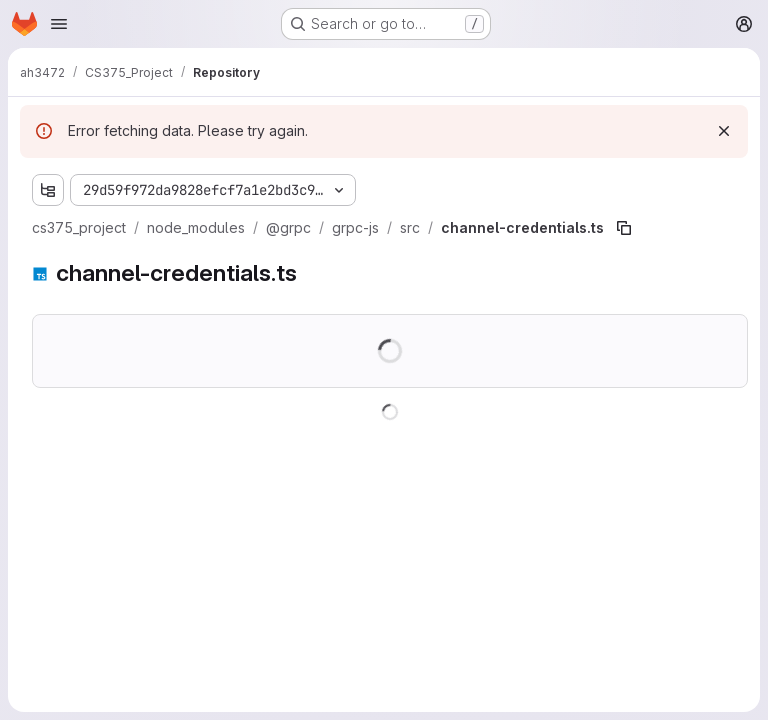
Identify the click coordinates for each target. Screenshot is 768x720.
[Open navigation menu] (59, 24)
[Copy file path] (624, 228)
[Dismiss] (724, 131)
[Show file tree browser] (48, 190)
